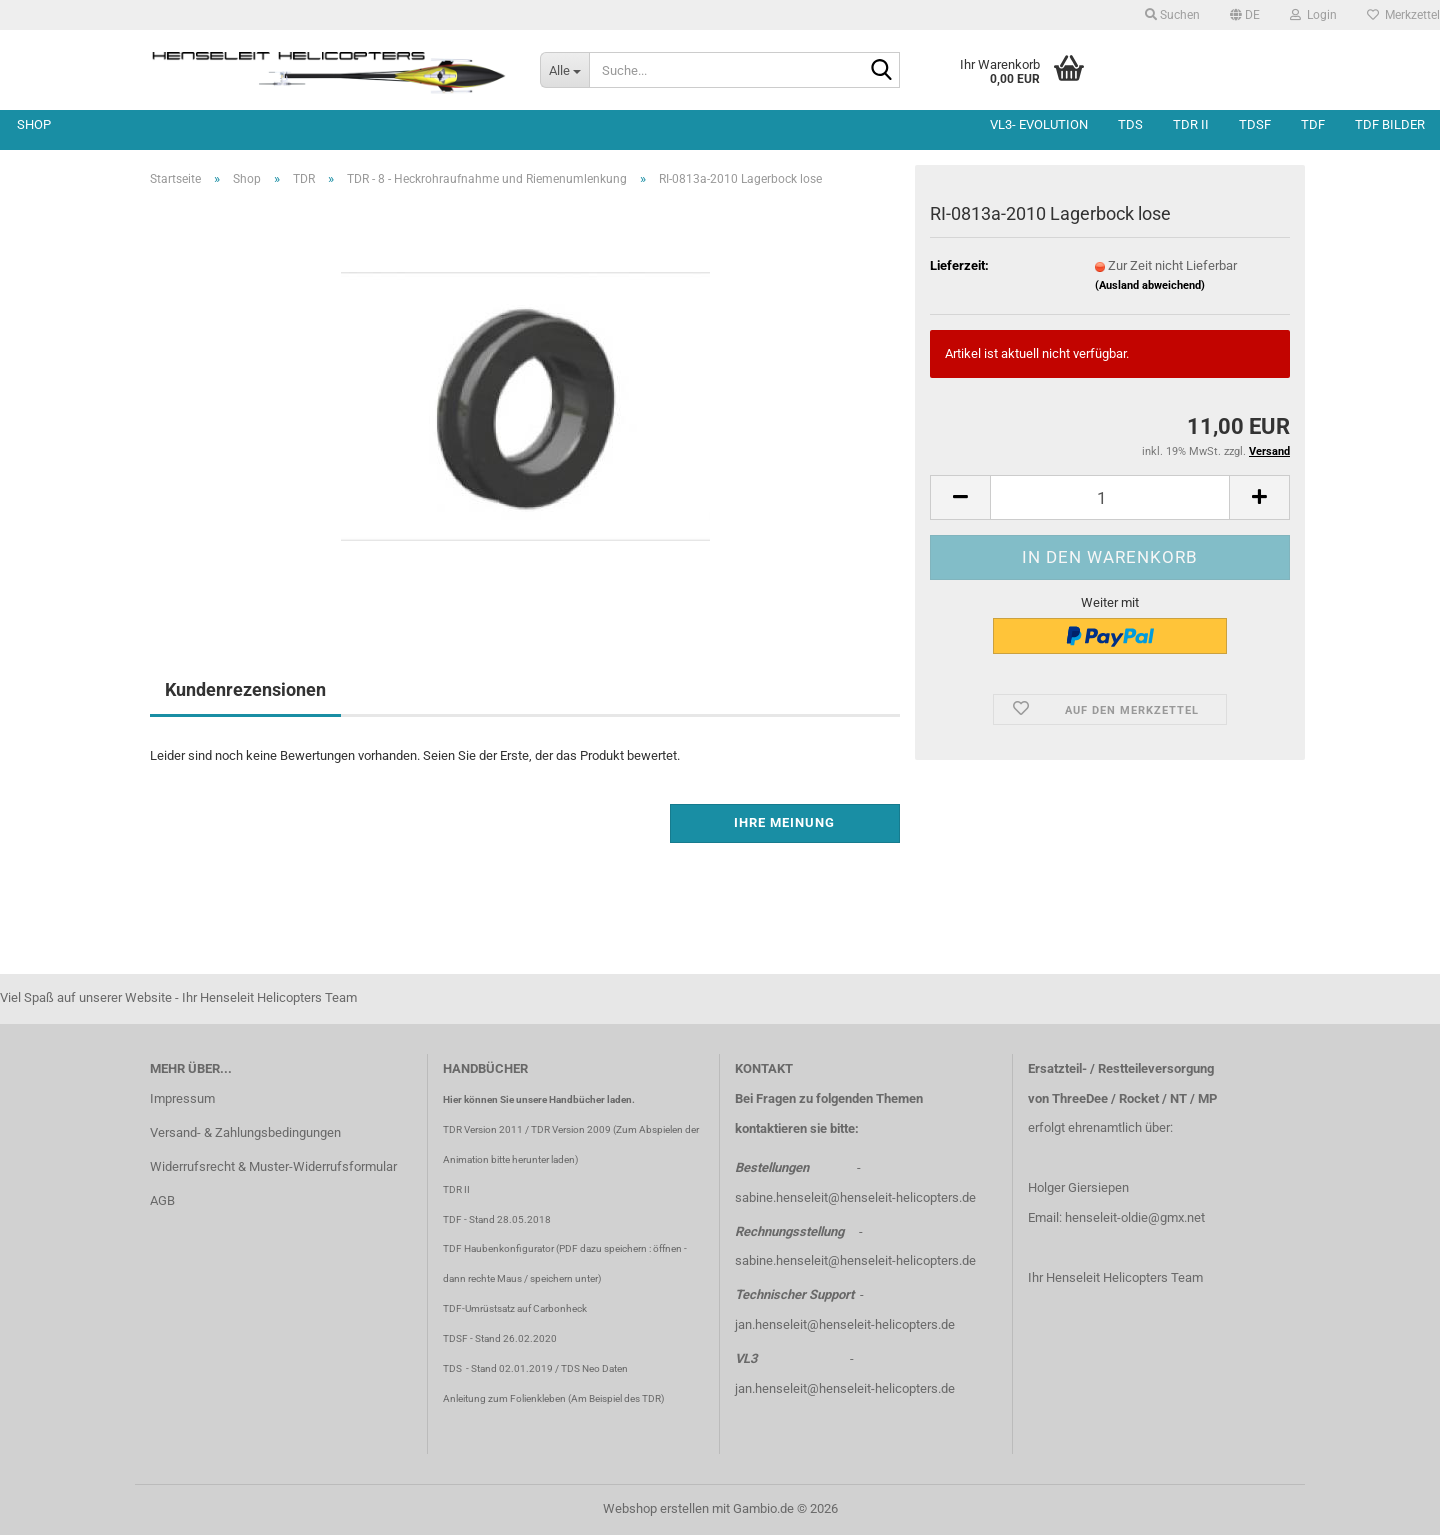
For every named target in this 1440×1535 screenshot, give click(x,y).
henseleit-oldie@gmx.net (1135, 1217)
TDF (1313, 124)
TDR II (1191, 124)
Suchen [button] (1172, 15)
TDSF (1255, 124)
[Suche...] (564, 70)
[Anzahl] (1110, 497)
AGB (162, 1200)
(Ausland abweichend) (1150, 285)
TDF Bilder (1390, 124)
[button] (1245, 15)
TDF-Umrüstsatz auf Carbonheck (515, 1308)
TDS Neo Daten (594, 1368)
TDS (1130, 124)
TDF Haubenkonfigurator (498, 1248)
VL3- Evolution (1039, 124)
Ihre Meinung (784, 822)
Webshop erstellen (656, 1508)
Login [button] (1313, 15)
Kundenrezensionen (245, 689)
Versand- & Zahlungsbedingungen (245, 1132)
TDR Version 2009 (571, 1129)
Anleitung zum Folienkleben (504, 1398)
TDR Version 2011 (483, 1129)
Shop (34, 124)
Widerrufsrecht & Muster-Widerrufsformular (273, 1166)
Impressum (182, 1098)
